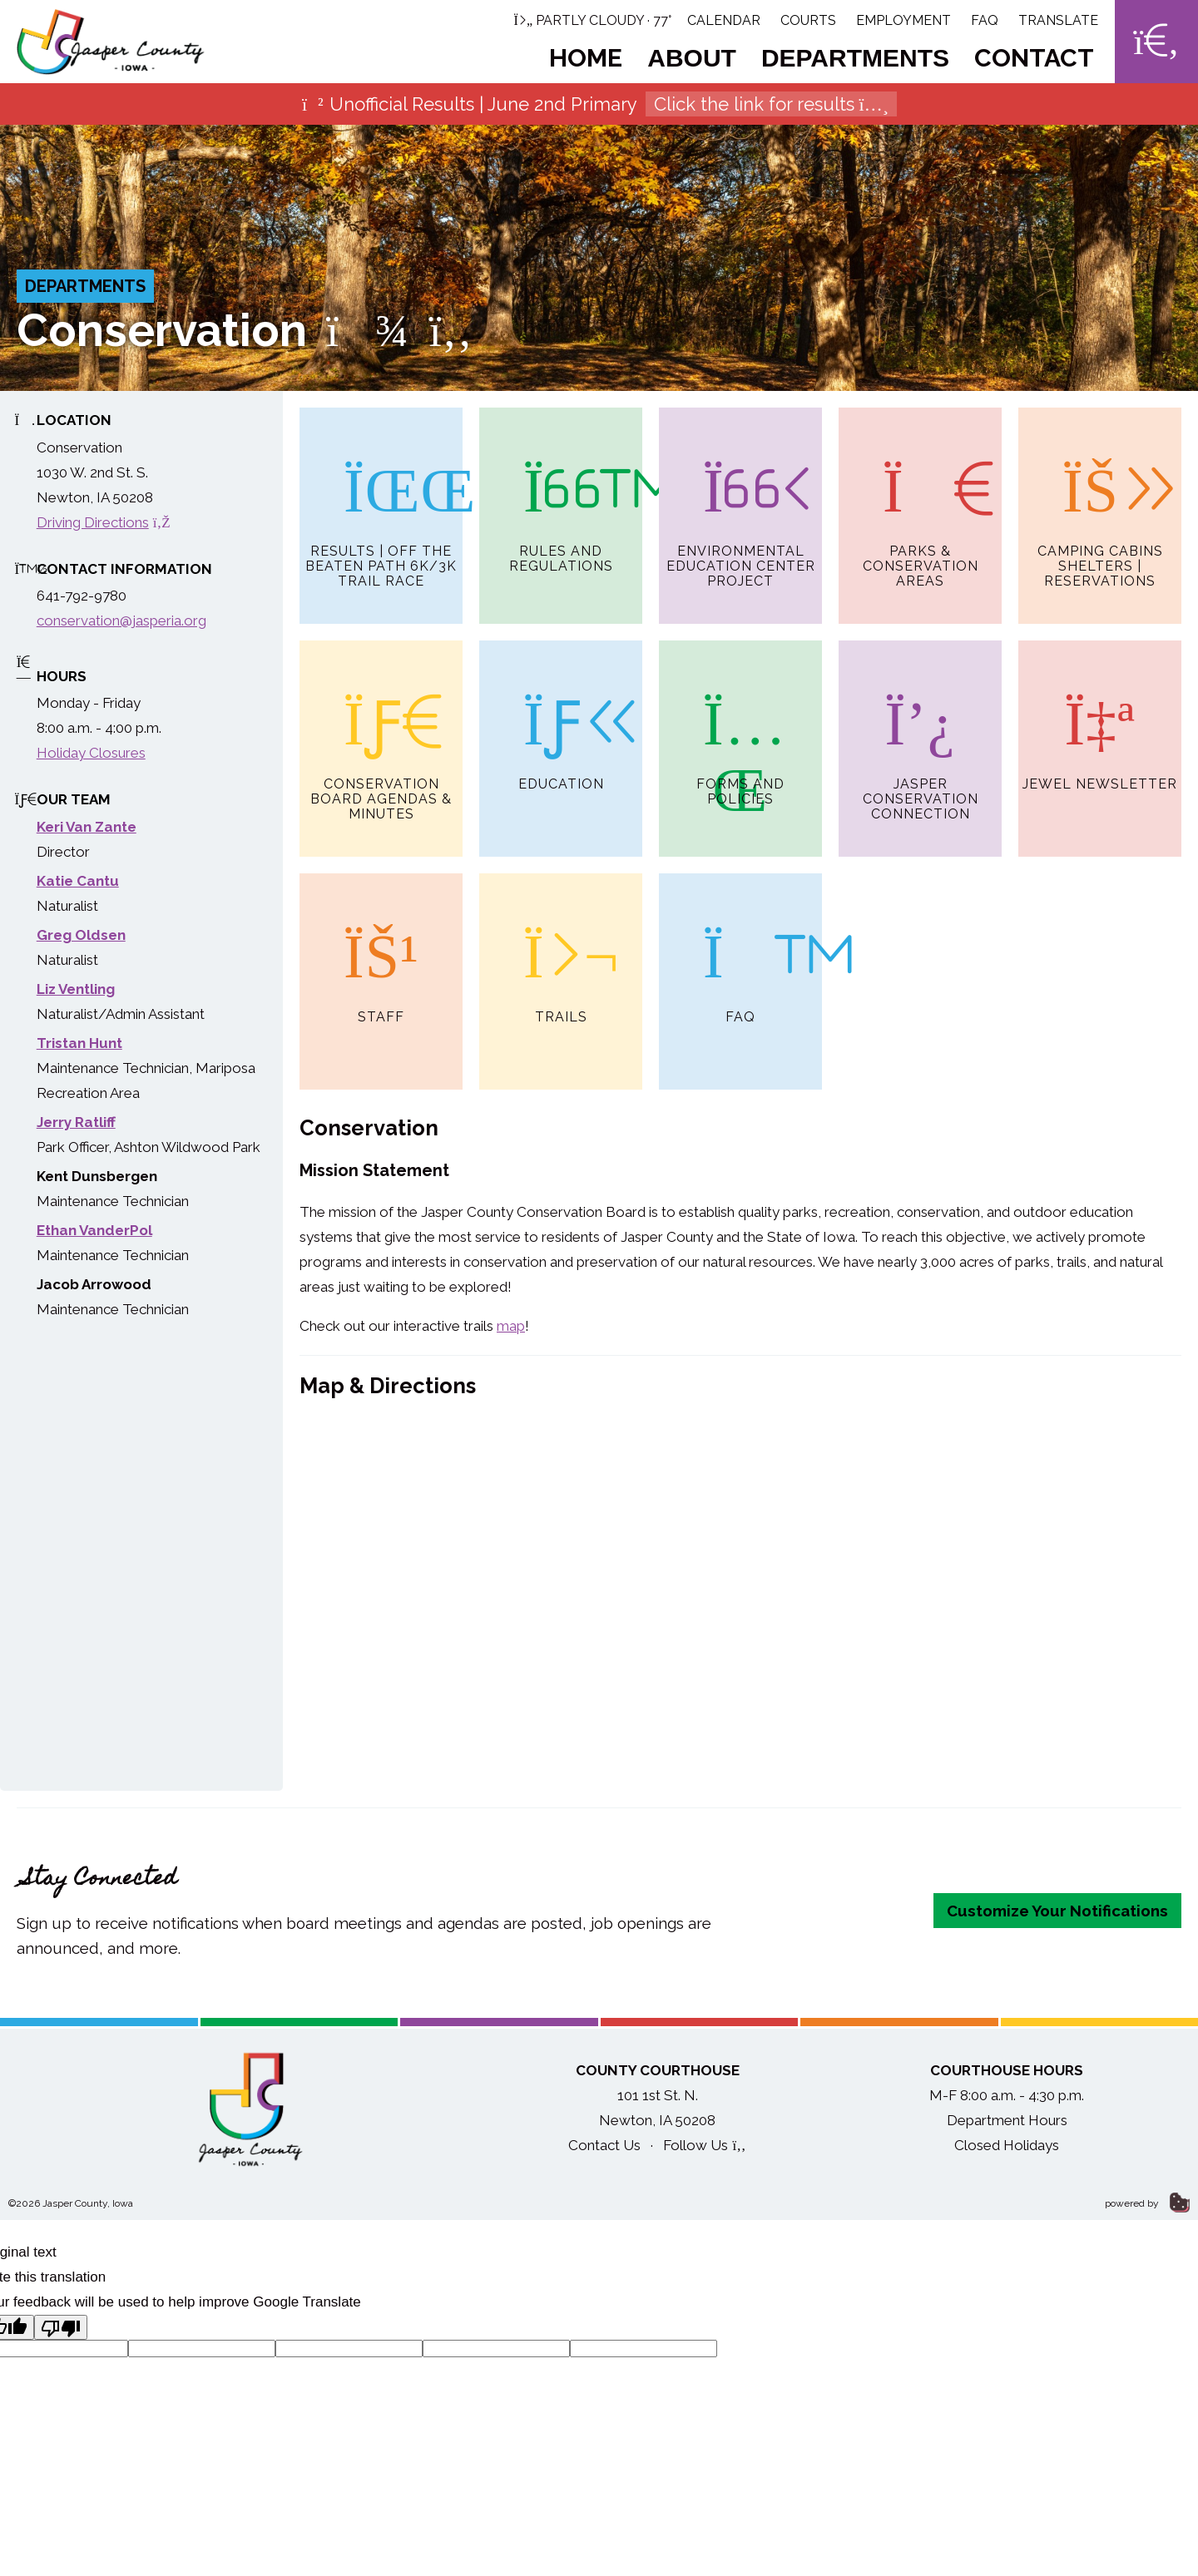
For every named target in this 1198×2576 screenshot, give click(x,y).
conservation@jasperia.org (121, 620)
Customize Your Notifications (1057, 1910)
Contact (1034, 57)
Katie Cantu (78, 881)
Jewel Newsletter (1099, 716)
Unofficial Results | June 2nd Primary (599, 104)
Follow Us (704, 2145)
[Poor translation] (60, 2327)
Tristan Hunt (79, 1043)
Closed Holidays (1006, 2145)
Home (585, 57)
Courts (808, 20)
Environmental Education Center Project (740, 498)
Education (561, 716)
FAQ (984, 20)
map (511, 1326)
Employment (903, 20)
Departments (855, 58)
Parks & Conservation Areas (920, 498)
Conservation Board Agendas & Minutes (381, 731)
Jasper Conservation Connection (920, 731)
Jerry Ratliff (76, 1122)
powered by (1147, 2203)
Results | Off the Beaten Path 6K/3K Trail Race (381, 498)
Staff (381, 949)
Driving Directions (104, 522)
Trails (560, 949)
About (691, 58)
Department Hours (1007, 2120)
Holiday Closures (91, 752)
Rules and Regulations (561, 491)
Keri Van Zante (86, 826)
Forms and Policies (740, 723)
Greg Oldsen (81, 935)
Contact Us (604, 2145)
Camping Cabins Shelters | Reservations (1100, 498)
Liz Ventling (76, 989)
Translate (1058, 20)
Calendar (723, 20)
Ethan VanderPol (94, 1230)
